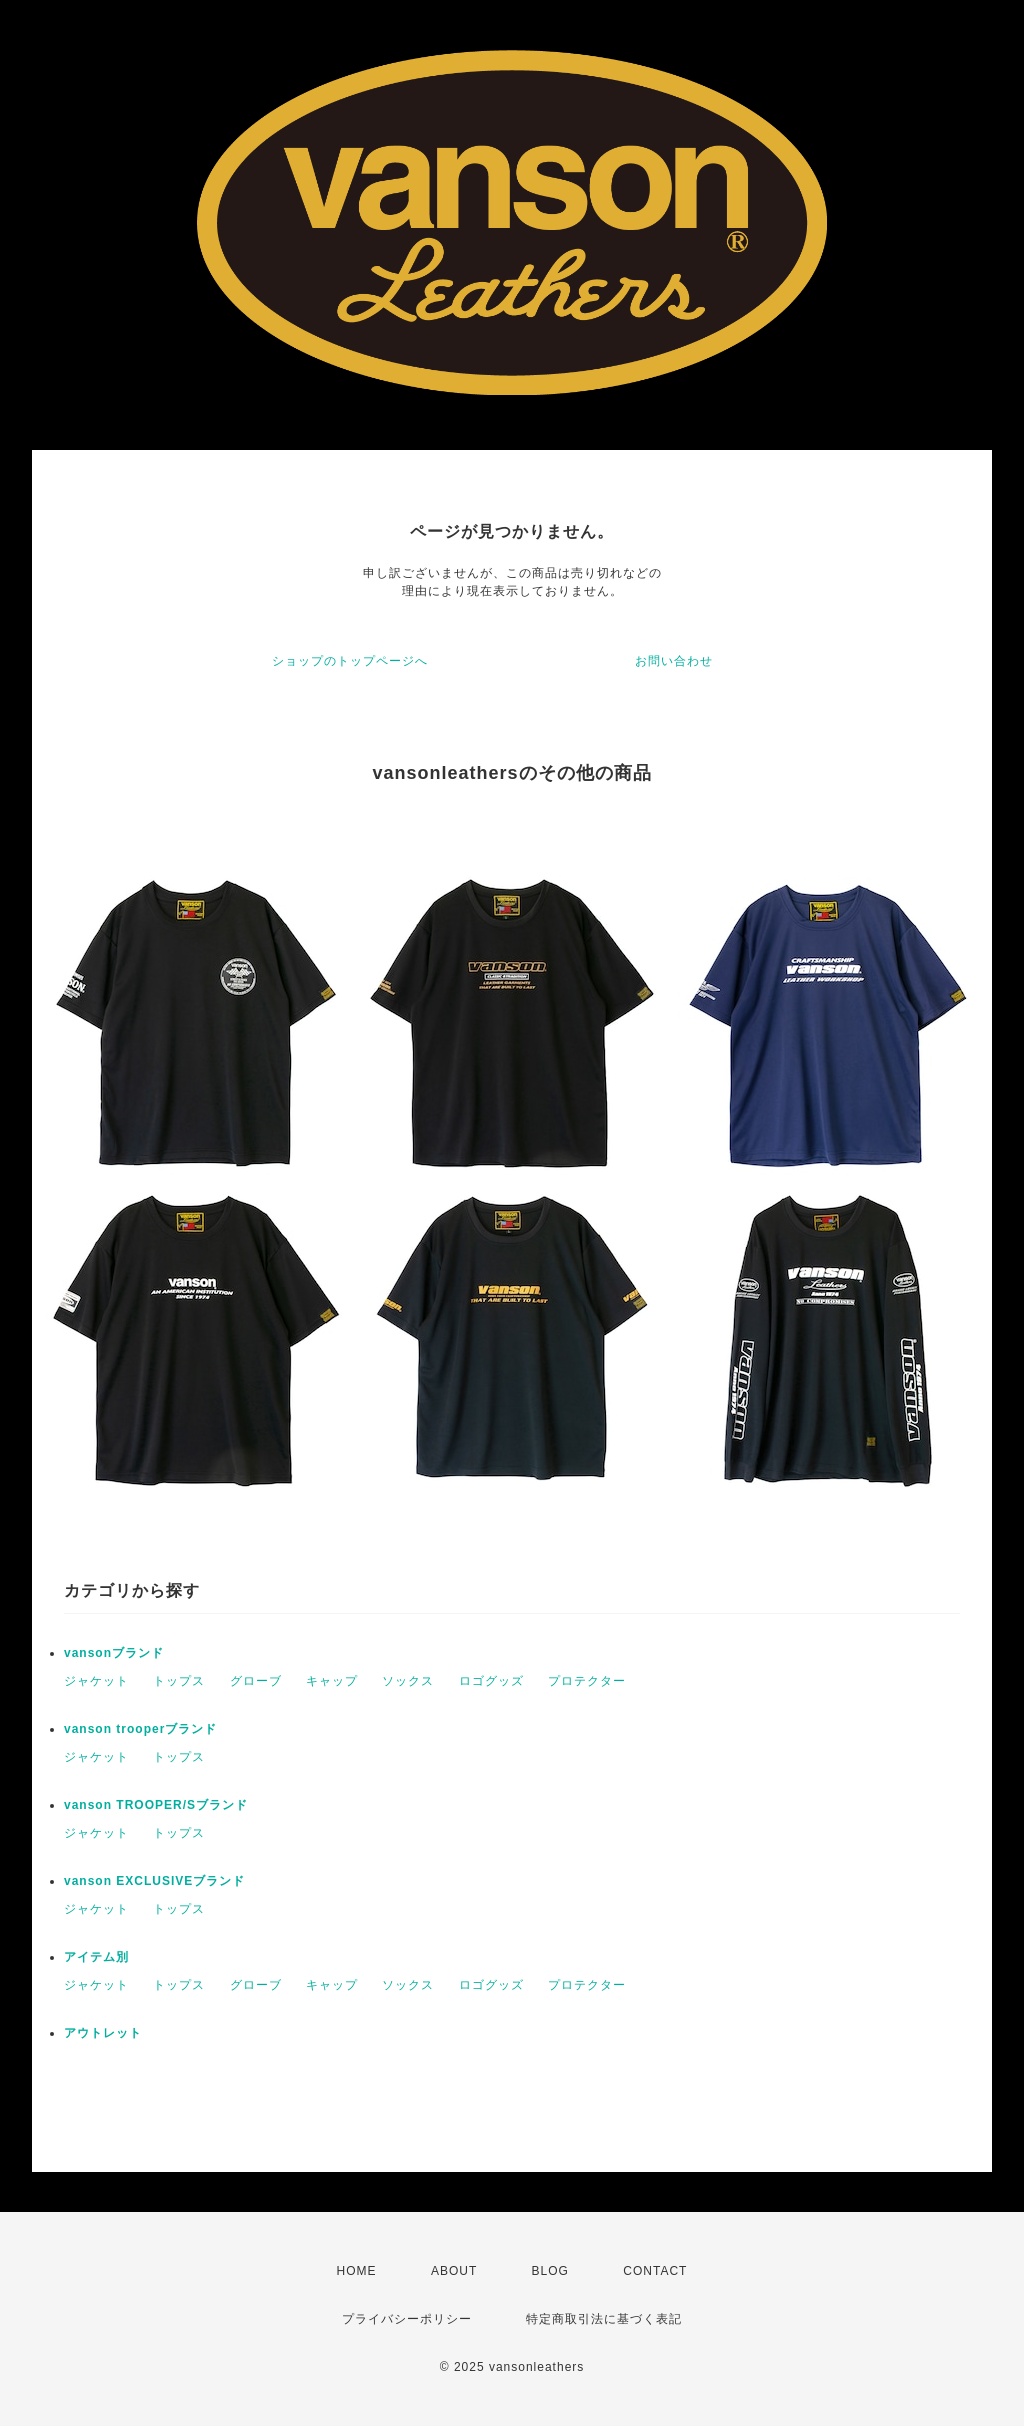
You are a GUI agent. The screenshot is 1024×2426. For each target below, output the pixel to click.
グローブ (256, 1681)
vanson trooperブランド (140, 1729)
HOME (357, 2271)
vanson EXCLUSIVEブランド (154, 1881)
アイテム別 (96, 1957)
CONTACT (655, 2271)
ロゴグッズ (491, 1681)
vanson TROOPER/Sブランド (156, 1805)
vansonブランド (114, 1653)
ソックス (408, 1681)
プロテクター (587, 1681)
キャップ (332, 1681)
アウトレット (103, 2033)
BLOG (550, 2271)
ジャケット (96, 1681)
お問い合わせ (674, 661)
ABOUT (454, 2271)
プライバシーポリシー (407, 2319)
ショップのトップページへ (350, 661)
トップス (179, 1681)
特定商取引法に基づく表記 (604, 2319)
